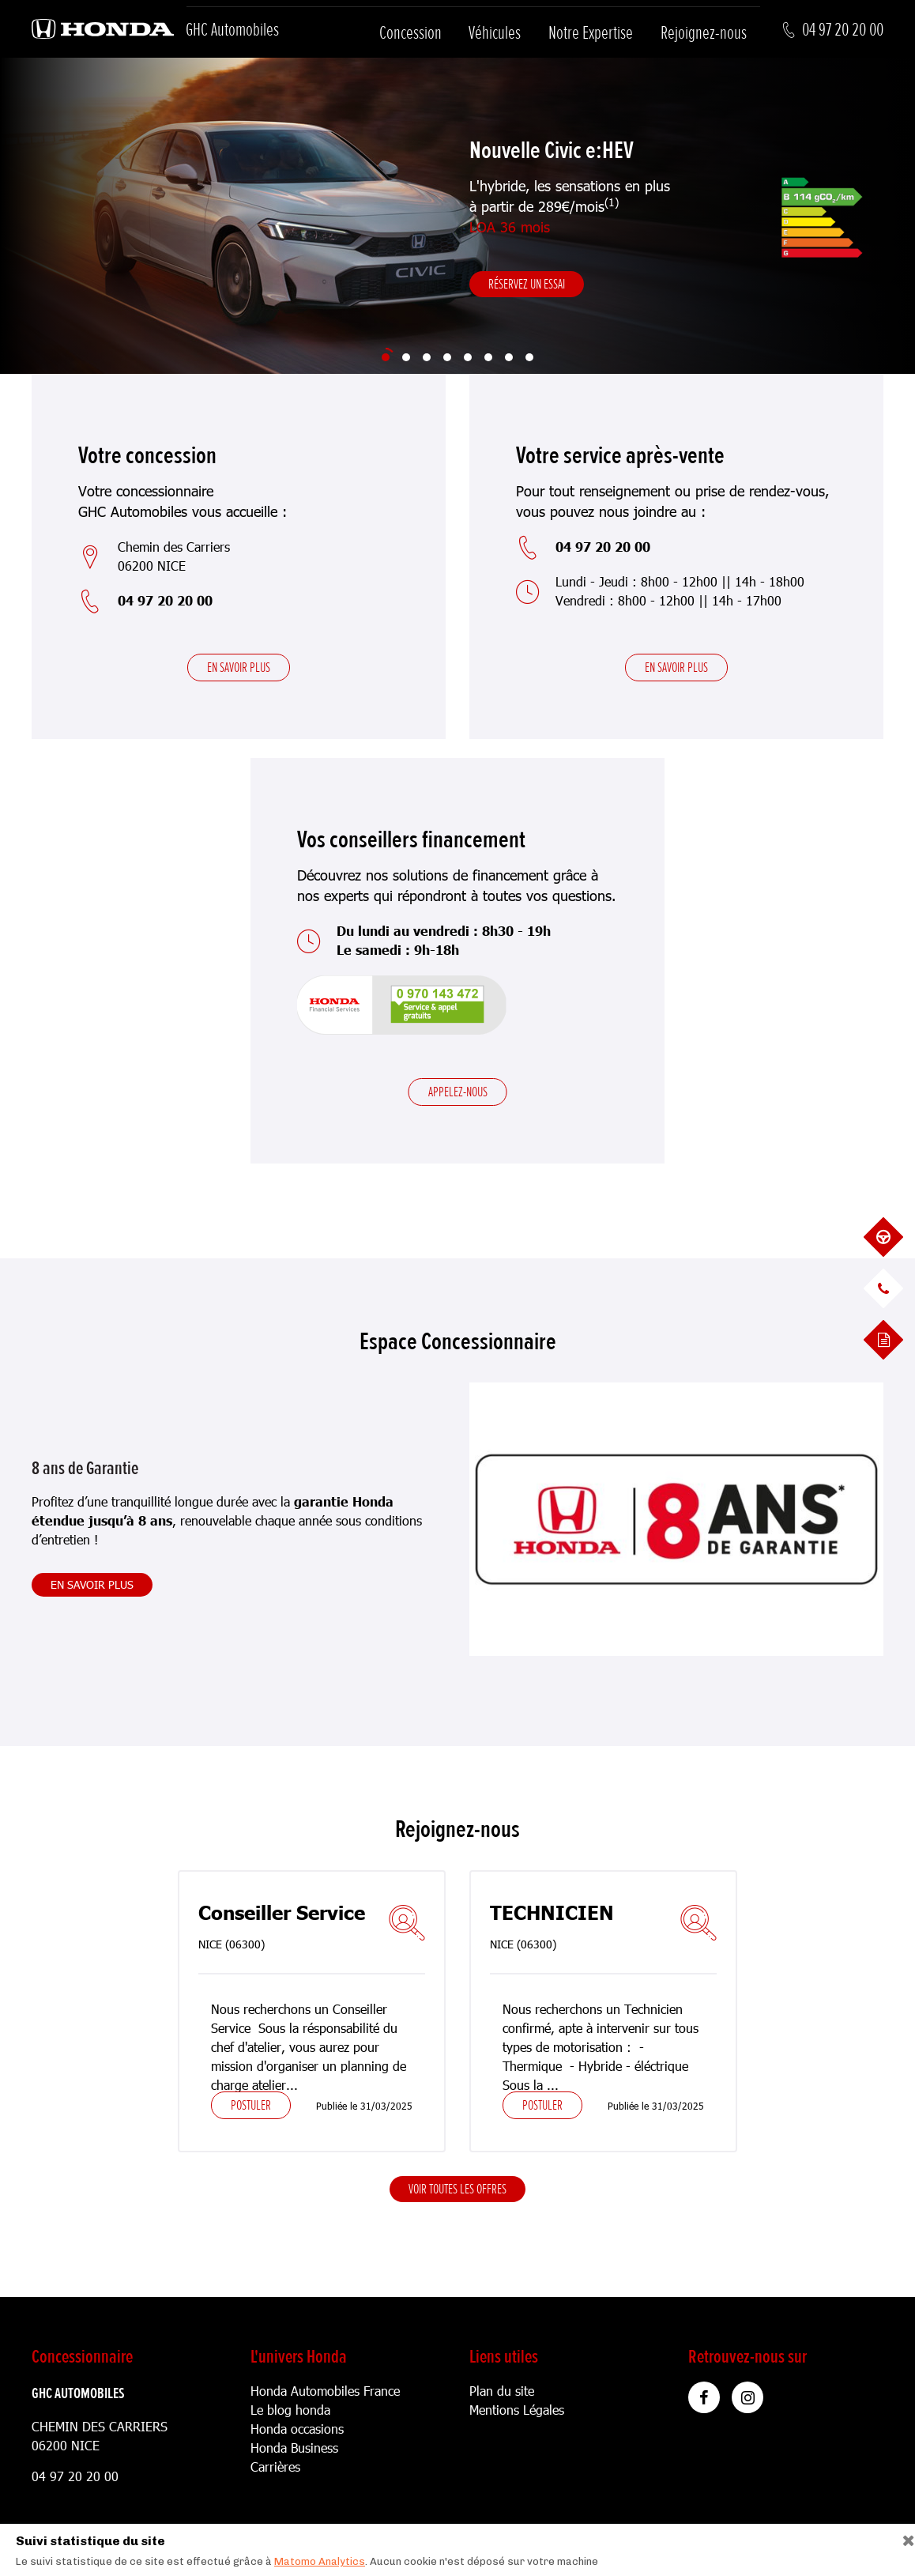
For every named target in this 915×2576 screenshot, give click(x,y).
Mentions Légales (516, 2409)
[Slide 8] (529, 357)
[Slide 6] (488, 357)
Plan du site (501, 2390)
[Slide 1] (386, 357)
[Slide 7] (509, 357)
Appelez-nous (458, 1091)
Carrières (275, 2466)
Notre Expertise (590, 32)
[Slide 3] (427, 357)
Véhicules (495, 32)
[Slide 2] (406, 357)
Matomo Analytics (319, 2561)
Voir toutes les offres (457, 2188)
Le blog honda (290, 2409)
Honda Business (294, 2447)
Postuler (251, 2105)
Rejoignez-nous (704, 32)
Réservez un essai (526, 283)
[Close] (903, 2537)
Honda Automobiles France (325, 2390)
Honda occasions (297, 2428)
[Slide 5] (468, 357)
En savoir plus (238, 667)
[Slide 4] (447, 357)
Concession (410, 32)
